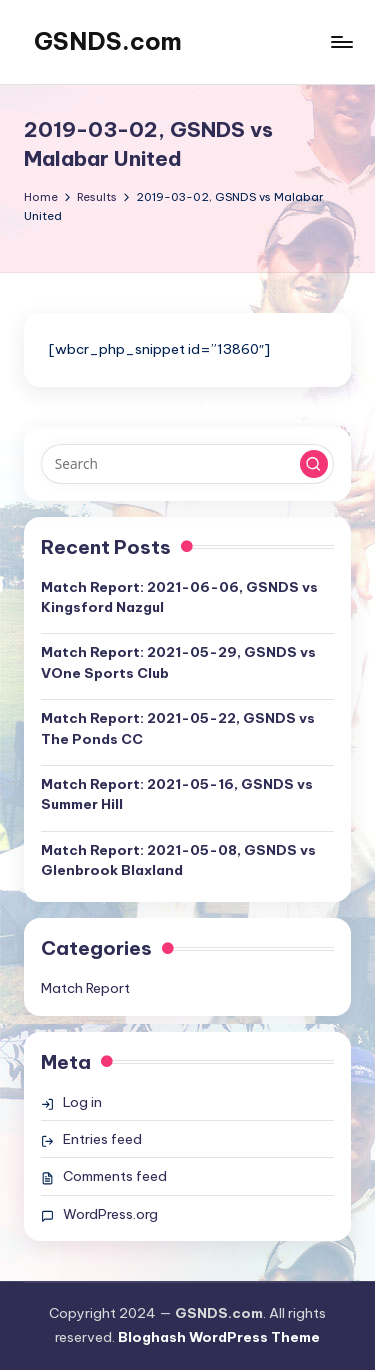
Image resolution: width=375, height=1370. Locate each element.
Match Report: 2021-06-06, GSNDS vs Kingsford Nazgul (179, 597)
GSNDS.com (108, 41)
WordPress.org (110, 1214)
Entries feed (102, 1139)
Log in (82, 1102)
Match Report (85, 988)
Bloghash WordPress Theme (219, 1337)
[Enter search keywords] (187, 464)
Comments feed (115, 1176)
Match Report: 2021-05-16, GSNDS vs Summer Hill (177, 794)
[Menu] (341, 41)
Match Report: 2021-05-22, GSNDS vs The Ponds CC (178, 728)
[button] (314, 464)
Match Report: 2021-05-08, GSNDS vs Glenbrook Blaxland (178, 860)
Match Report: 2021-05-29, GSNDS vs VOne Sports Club (178, 662)
